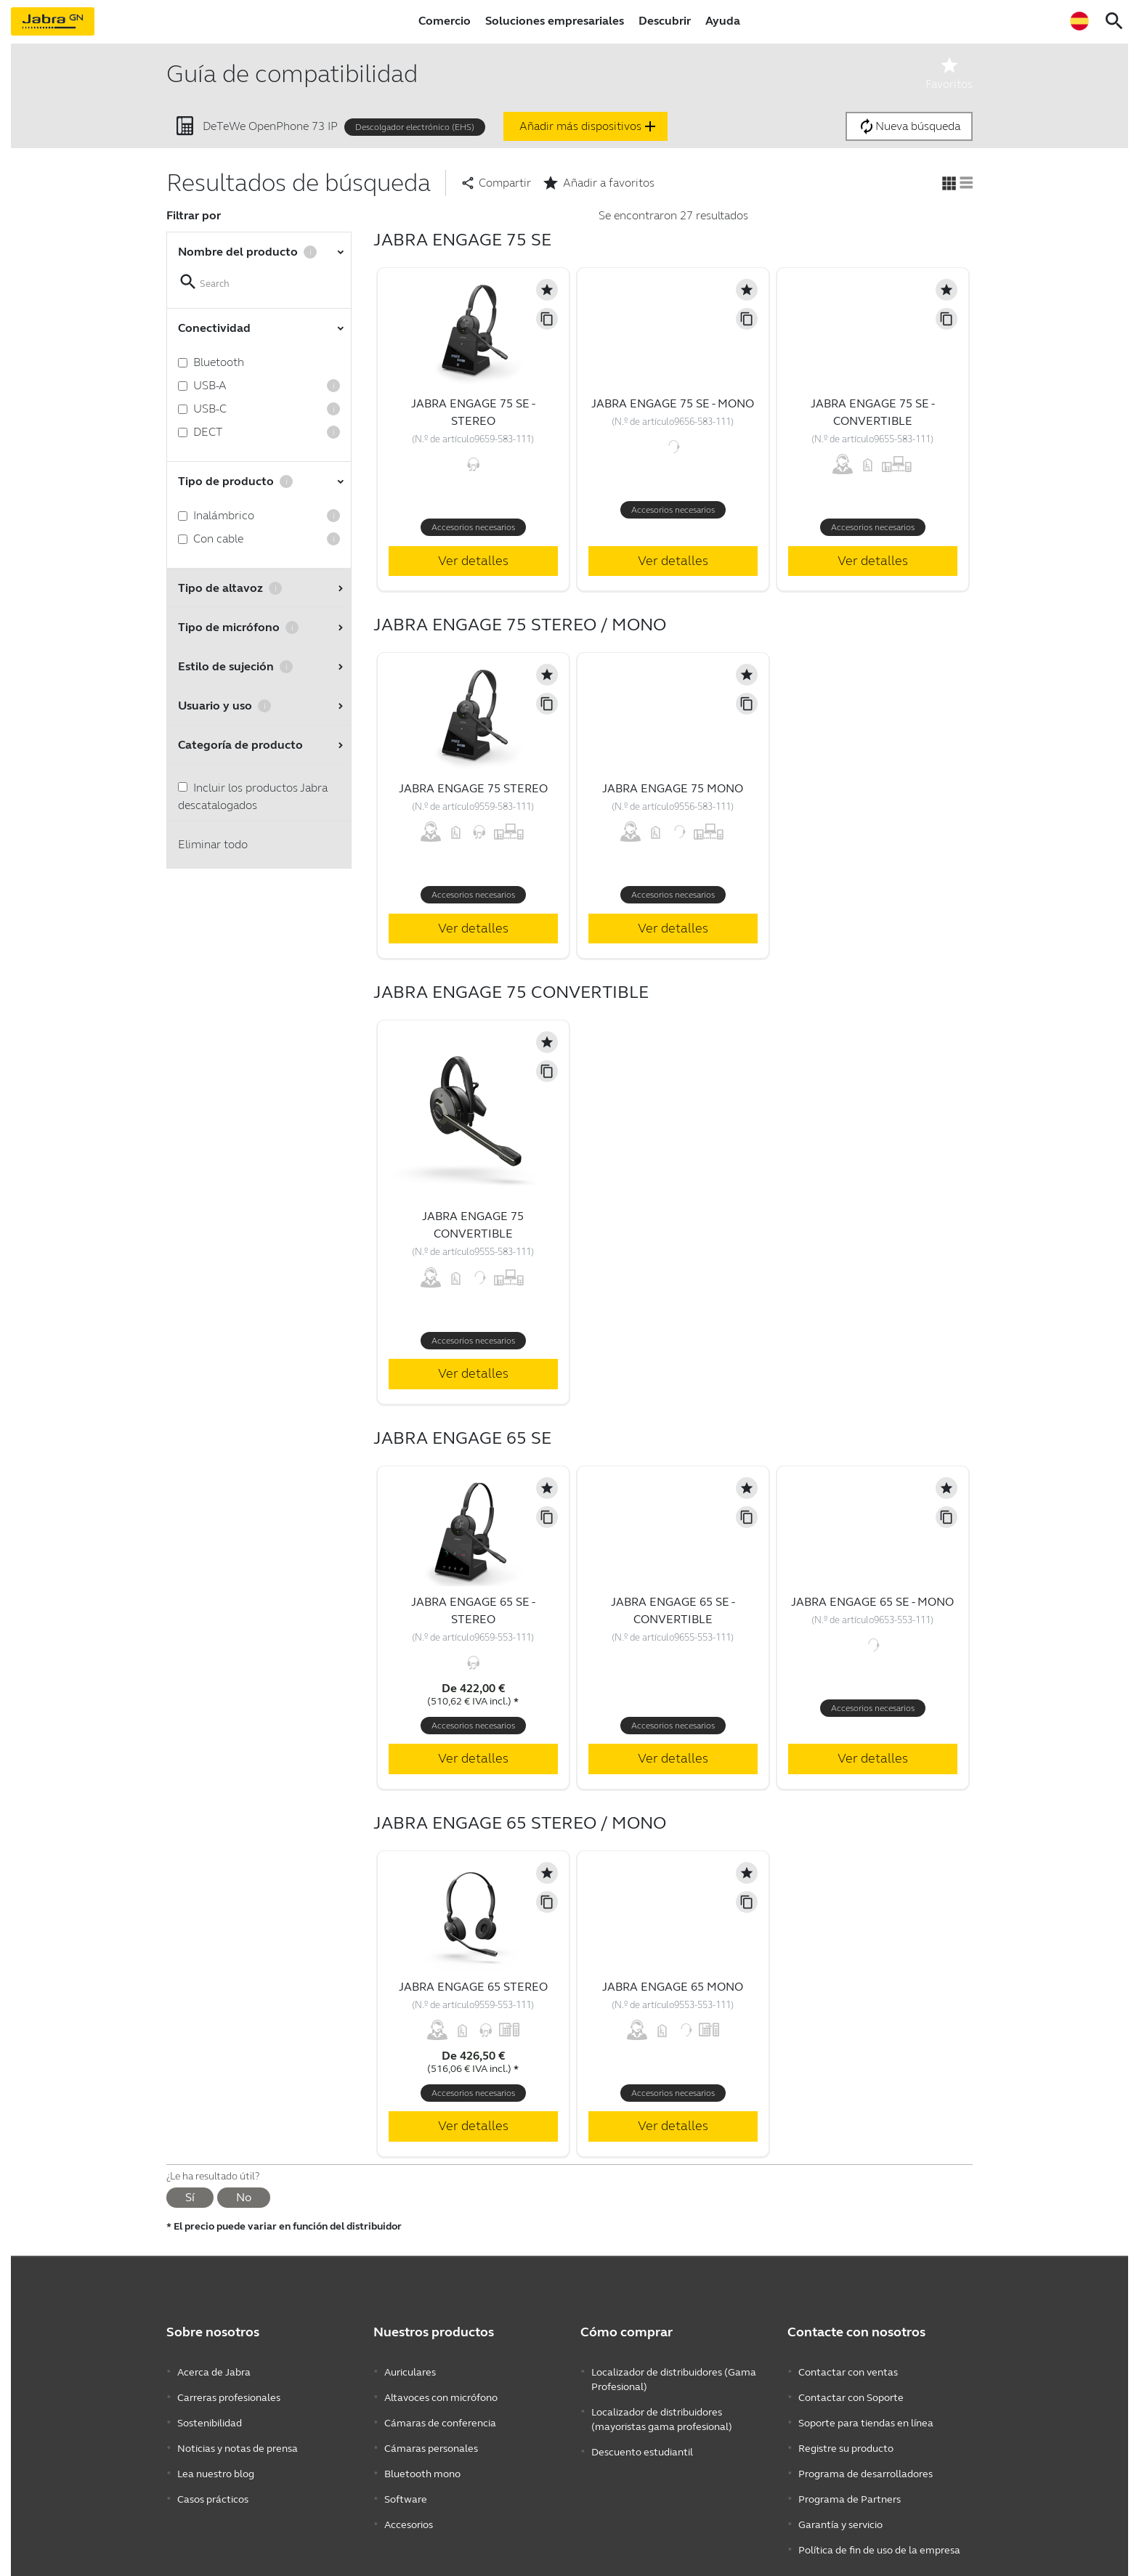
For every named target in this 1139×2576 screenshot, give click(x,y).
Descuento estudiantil (642, 2443)
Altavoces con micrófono (441, 2392)
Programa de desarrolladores (865, 2458)
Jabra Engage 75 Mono (672, 788)
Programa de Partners (849, 2480)
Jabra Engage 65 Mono (672, 1987)
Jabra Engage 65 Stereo (473, 1987)
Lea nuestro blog (215, 2458)
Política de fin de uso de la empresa (879, 2523)
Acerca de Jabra (214, 2371)
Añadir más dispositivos (589, 126)
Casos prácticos (212, 2480)
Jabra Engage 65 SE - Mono (872, 1602)
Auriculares (410, 2371)
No (243, 2197)
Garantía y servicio (840, 2501)
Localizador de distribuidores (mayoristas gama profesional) (661, 2414)
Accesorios (408, 2501)
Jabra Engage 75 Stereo (473, 788)
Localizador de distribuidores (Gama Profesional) (673, 2378)
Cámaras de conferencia (440, 2414)
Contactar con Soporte (851, 2392)
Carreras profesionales (228, 2392)
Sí (190, 2197)
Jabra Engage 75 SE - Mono (672, 403)
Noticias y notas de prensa (237, 2436)
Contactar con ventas (848, 2371)
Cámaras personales (431, 2436)
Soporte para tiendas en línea (865, 2414)
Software (405, 2480)
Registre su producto (845, 2436)
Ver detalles (473, 561)
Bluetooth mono (422, 2458)
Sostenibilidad (209, 2414)
